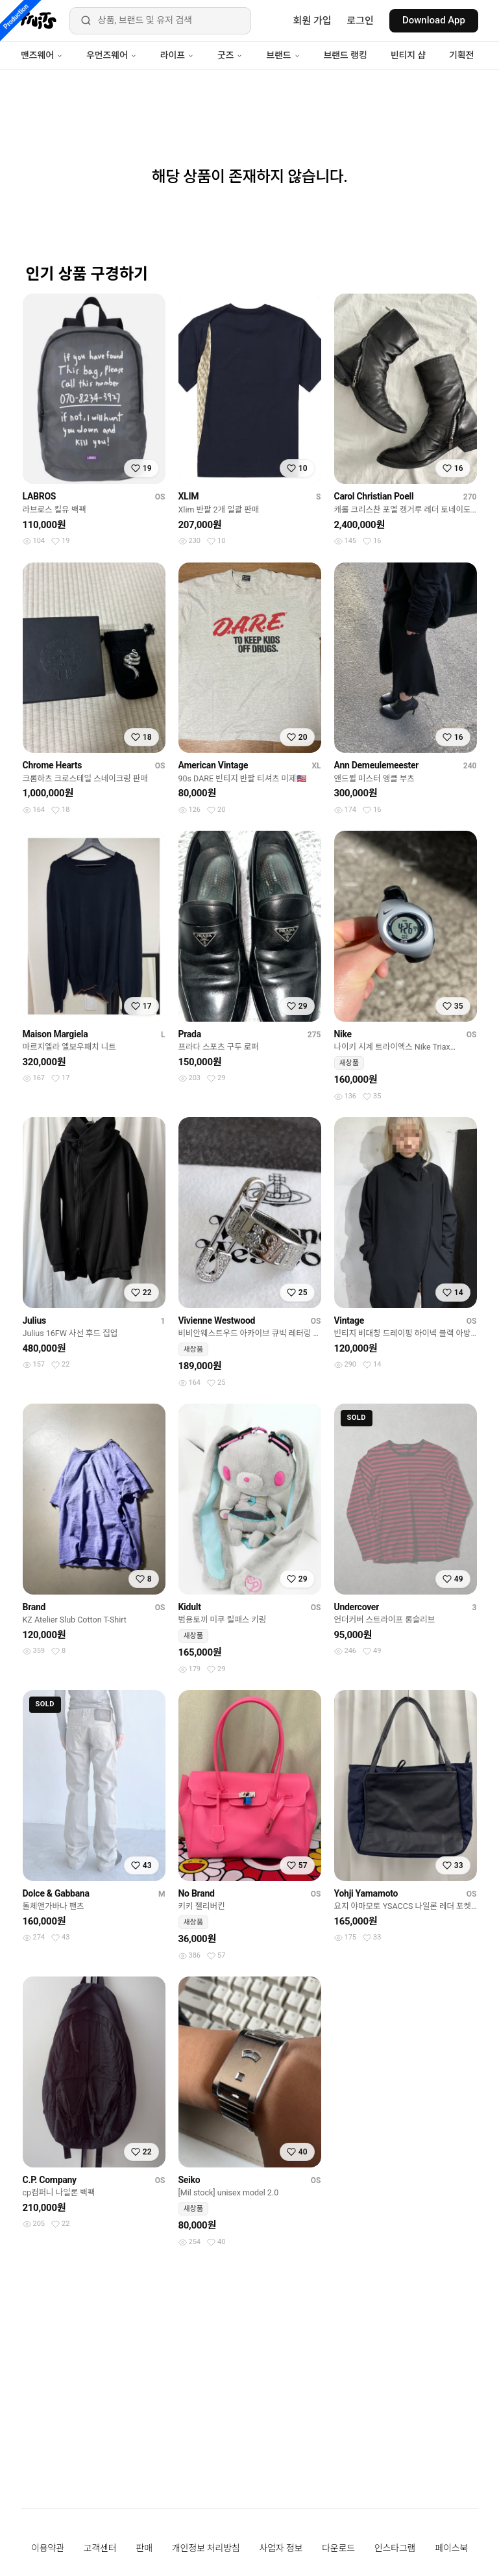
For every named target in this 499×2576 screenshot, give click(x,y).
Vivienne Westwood (217, 1320)
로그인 (360, 21)
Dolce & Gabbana (56, 1893)
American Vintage (213, 765)
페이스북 (451, 2548)
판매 (144, 2548)
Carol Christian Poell (374, 496)
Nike (343, 1034)
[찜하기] (141, 468)
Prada (189, 1034)
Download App (433, 20)
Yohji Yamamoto (366, 1893)
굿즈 (230, 55)
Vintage (349, 1320)
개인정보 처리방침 (206, 2548)
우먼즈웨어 (111, 55)
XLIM (188, 496)
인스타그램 (394, 2548)
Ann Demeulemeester (376, 765)
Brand (34, 1607)
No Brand (196, 1893)
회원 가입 (312, 21)
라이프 (177, 55)
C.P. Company (50, 2180)
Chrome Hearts (52, 765)
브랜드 (283, 55)
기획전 (461, 55)
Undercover (357, 1607)
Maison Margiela (55, 1034)
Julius (34, 1320)
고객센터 (100, 2548)
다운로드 (338, 2548)
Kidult (189, 1607)
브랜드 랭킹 (345, 55)
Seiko (189, 2180)
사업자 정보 (281, 2548)
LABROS (39, 496)
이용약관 (47, 2548)
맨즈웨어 (42, 55)
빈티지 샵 (408, 55)
